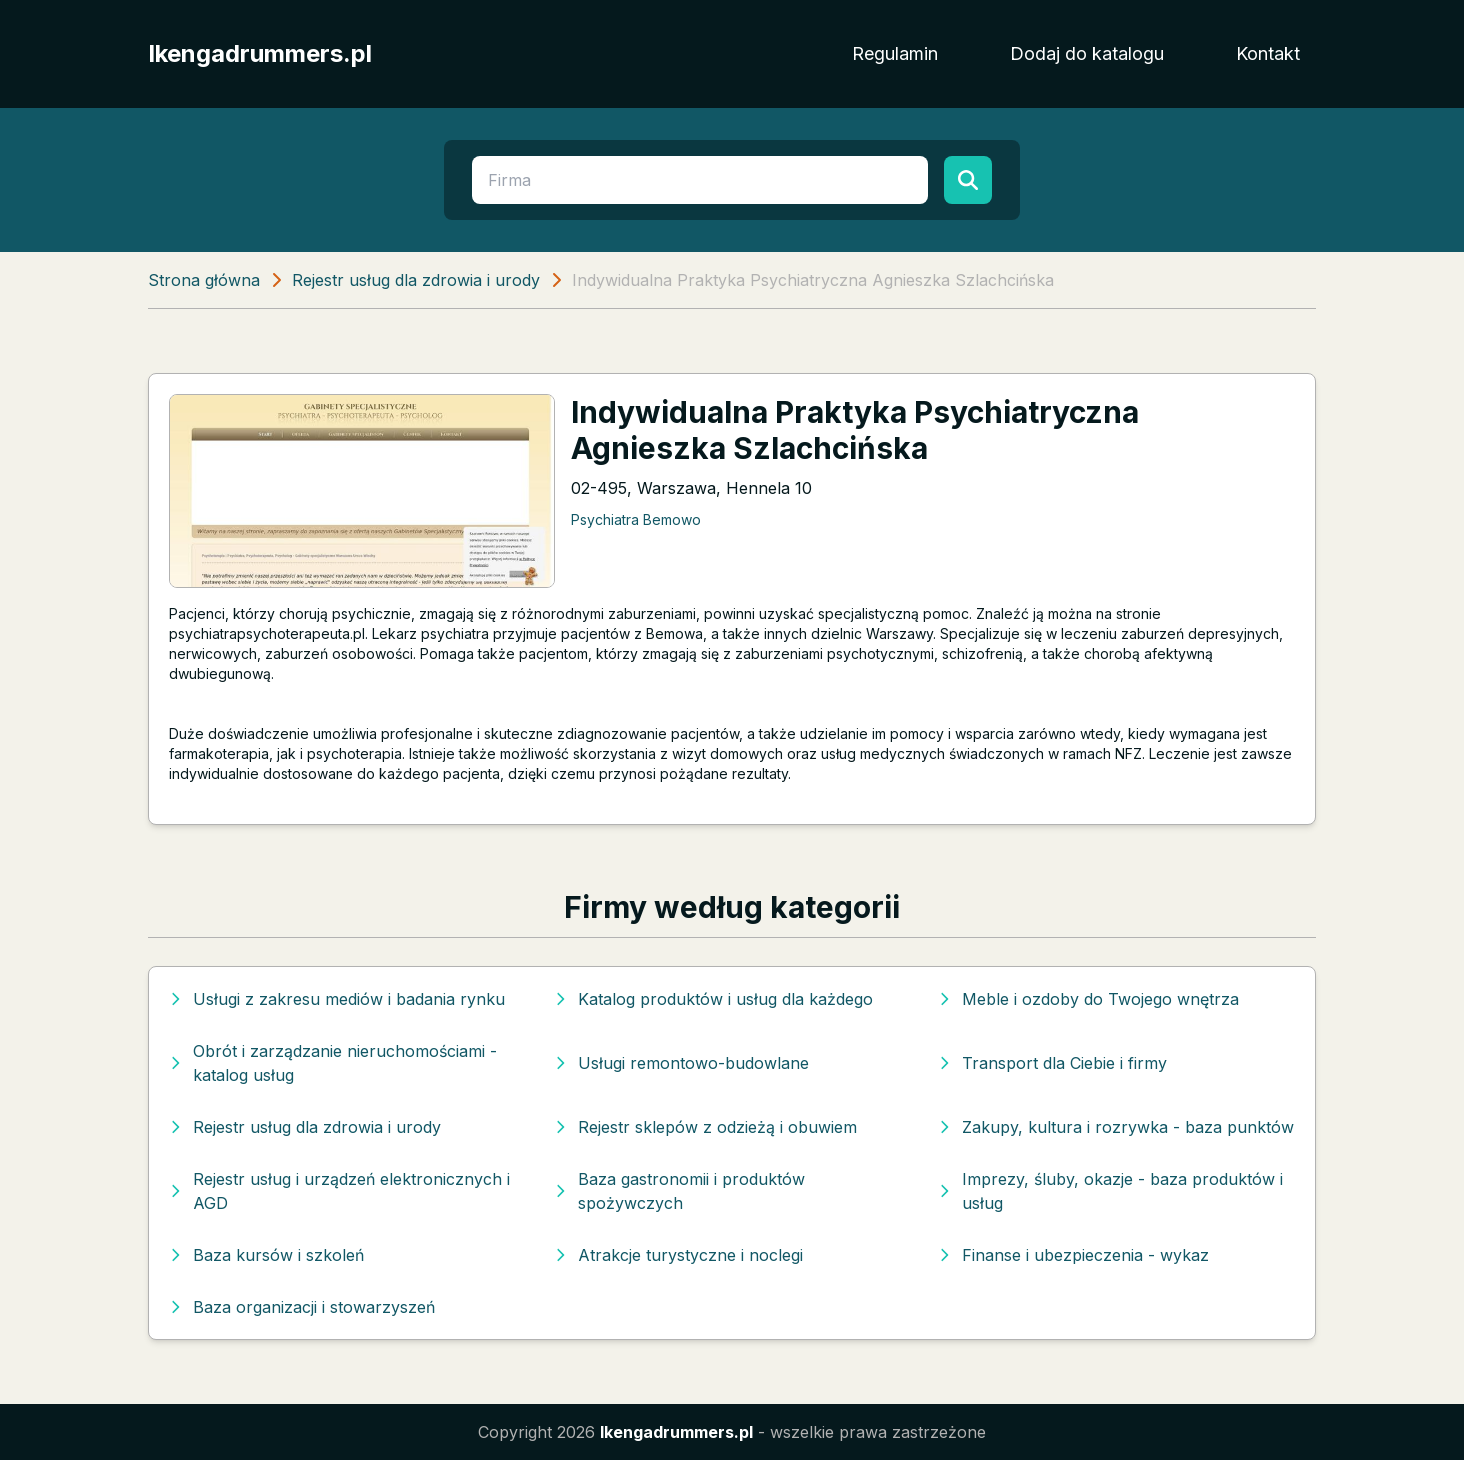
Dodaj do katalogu (1087, 53)
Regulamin (895, 53)
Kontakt (1268, 53)
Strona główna (204, 280)
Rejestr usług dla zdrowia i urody (416, 280)
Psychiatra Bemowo (636, 519)
